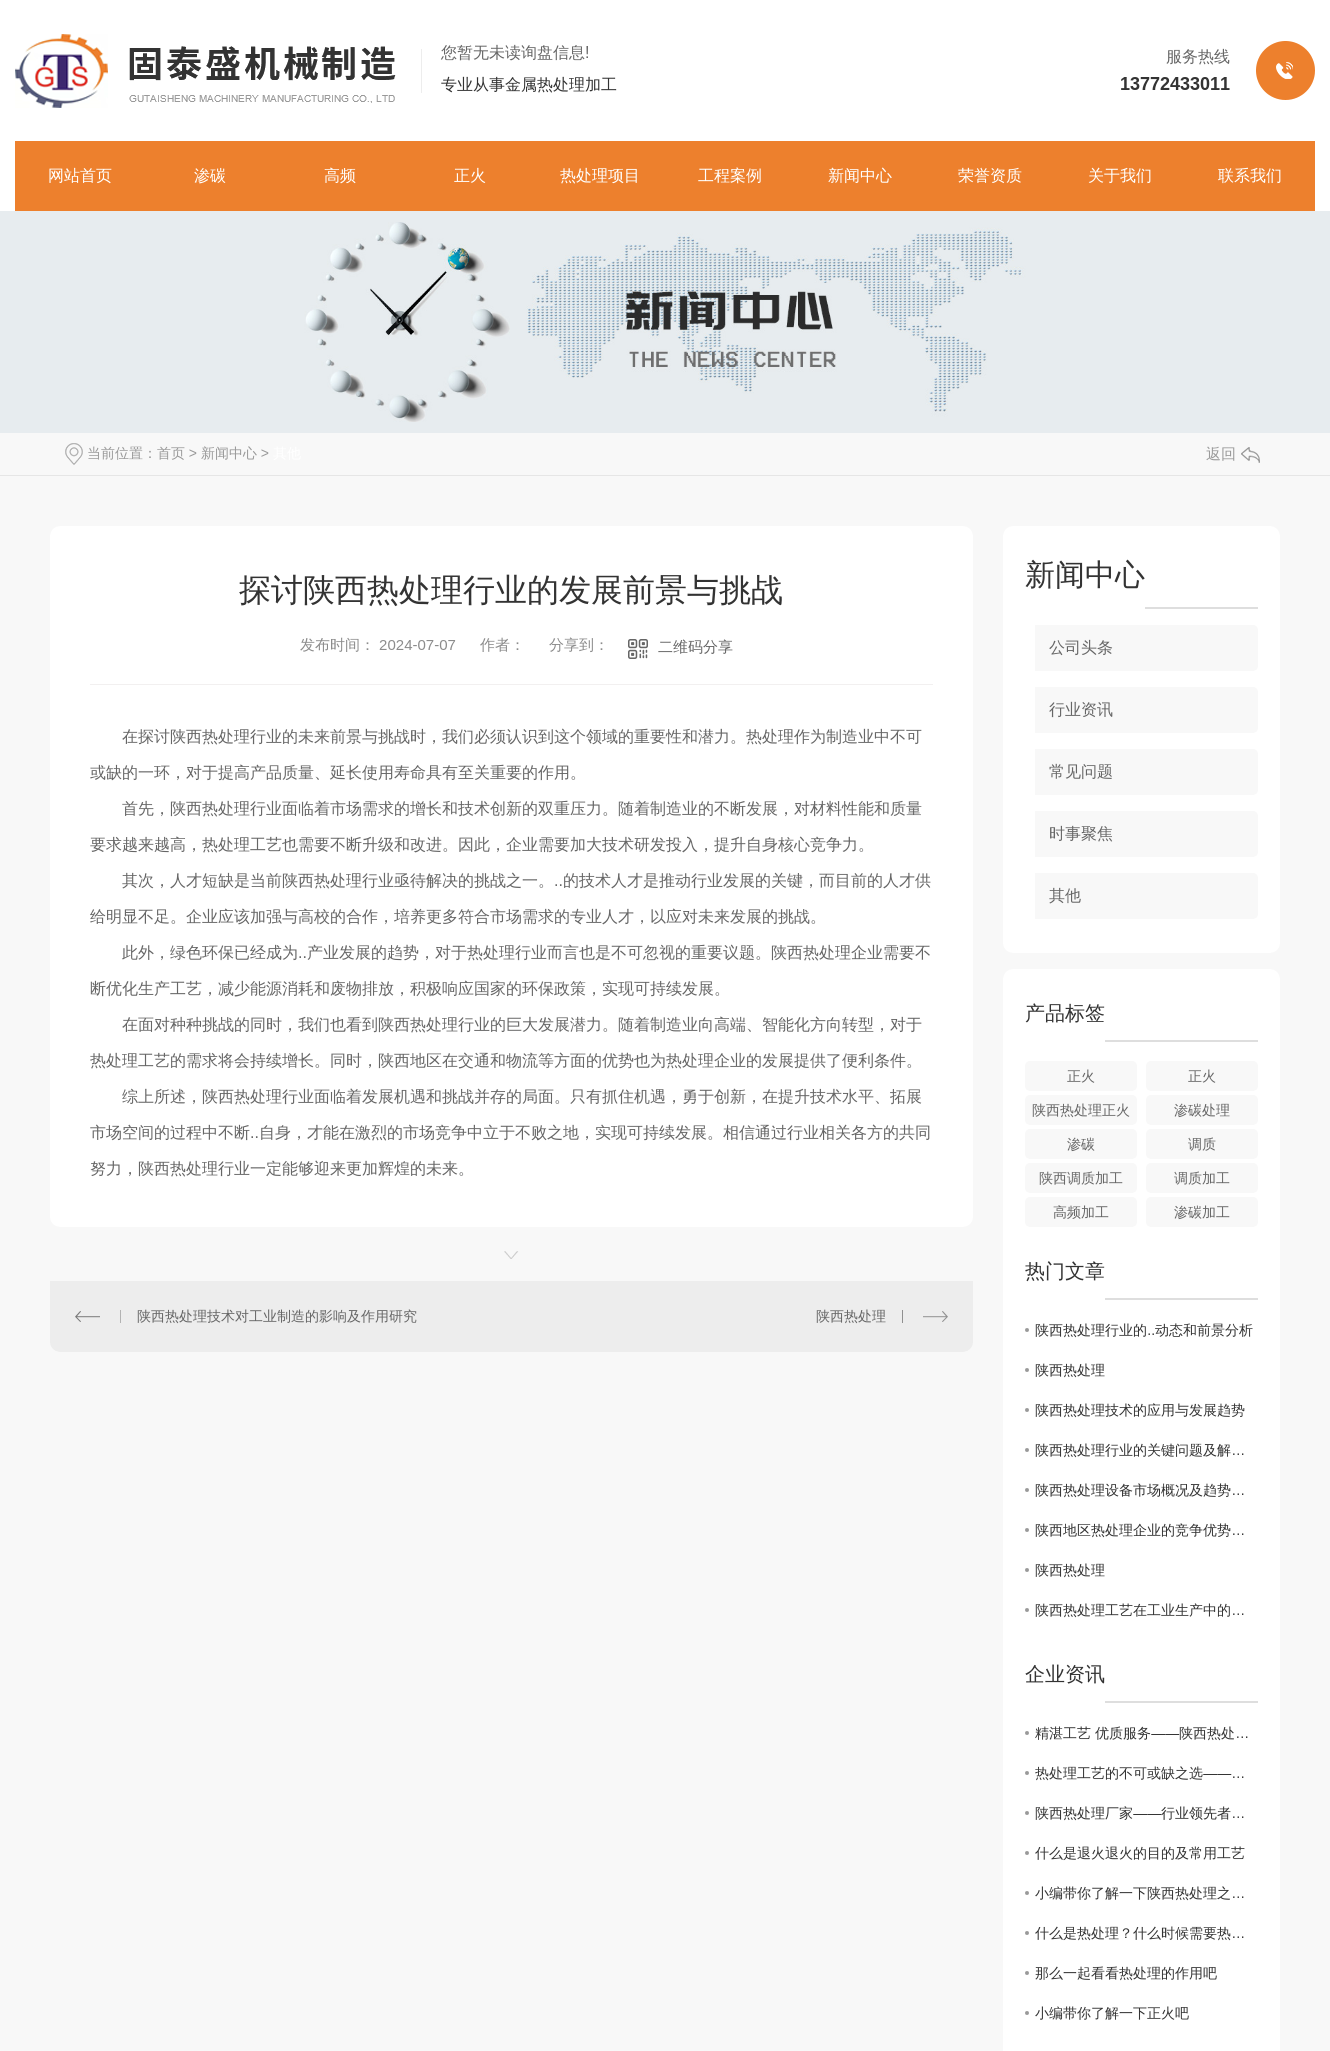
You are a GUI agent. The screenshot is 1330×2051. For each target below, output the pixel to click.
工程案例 (730, 175)
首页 (171, 453)
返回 (1233, 453)
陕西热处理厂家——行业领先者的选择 (1146, 1813)
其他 (287, 453)
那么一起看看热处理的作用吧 (1126, 1973)
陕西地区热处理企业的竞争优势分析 (1146, 1530)
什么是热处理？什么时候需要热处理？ (1146, 1933)
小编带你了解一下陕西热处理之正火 (1146, 1893)
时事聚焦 (1081, 833)
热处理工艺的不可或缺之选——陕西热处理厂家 (1146, 1773)
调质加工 (1202, 1178)
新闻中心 (860, 175)
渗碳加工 (1202, 1212)
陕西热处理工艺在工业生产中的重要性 (1146, 1610)
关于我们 (1120, 175)
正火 (470, 175)
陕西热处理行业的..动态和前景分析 (1144, 1330)
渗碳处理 (1202, 1110)
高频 (340, 175)
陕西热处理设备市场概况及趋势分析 (1146, 1490)
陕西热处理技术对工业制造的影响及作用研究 (277, 1316)
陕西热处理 (851, 1316)
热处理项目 (600, 175)
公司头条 (1081, 647)
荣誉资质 (990, 175)
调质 (1202, 1144)
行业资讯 (1081, 709)
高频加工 (1081, 1212)
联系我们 (1250, 175)
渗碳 (210, 175)
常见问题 (1081, 771)
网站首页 (80, 175)
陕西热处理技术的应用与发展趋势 (1140, 1410)
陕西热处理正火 (1081, 1110)
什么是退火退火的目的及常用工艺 (1140, 1853)
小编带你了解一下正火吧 (1112, 2013)
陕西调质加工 (1081, 1178)
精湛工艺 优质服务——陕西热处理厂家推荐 (1146, 1733)
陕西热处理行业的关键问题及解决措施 (1146, 1450)
